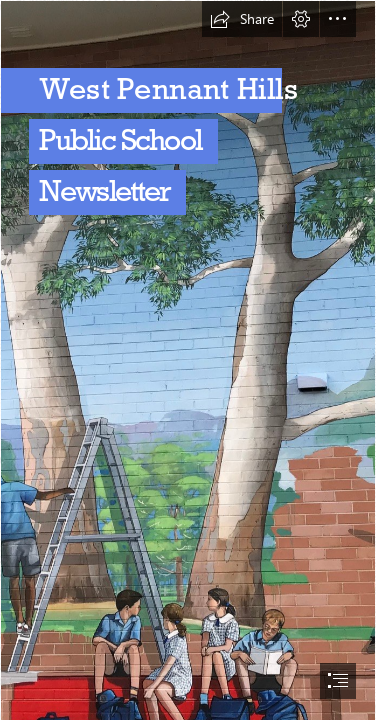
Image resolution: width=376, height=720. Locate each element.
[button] (242, 19)
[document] (188, 360)
